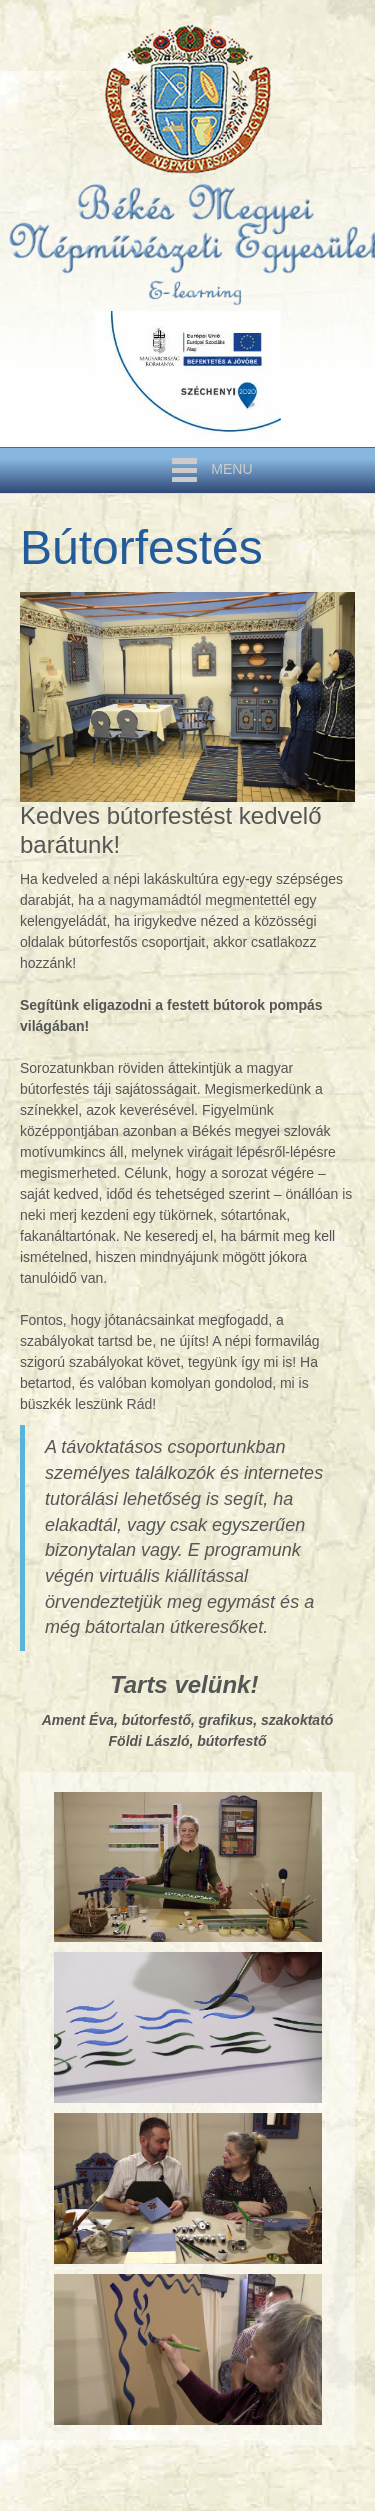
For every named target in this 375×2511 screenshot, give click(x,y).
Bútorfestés (141, 547)
